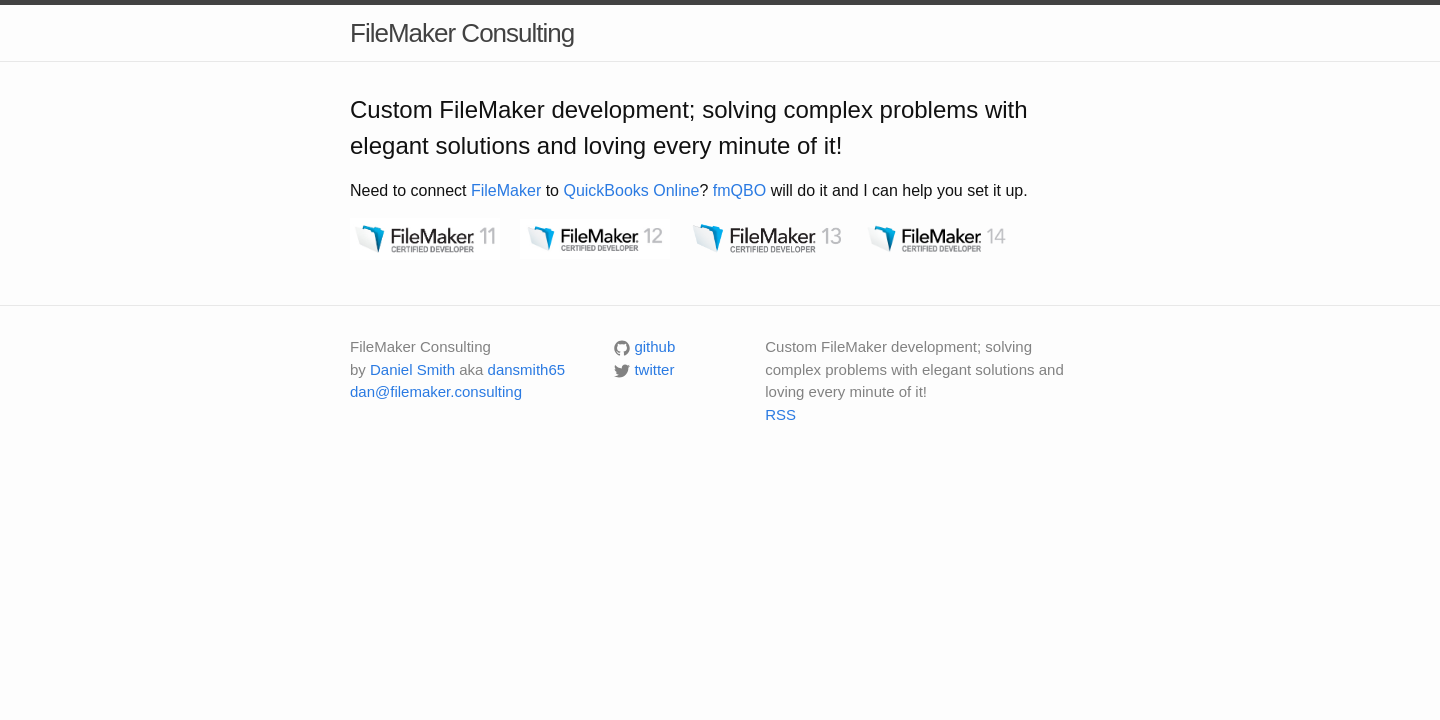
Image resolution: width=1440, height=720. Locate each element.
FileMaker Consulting (462, 33)
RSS (780, 414)
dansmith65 (527, 369)
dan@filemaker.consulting (436, 391)
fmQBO (739, 190)
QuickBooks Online (631, 190)
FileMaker (506, 190)
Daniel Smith (412, 369)
